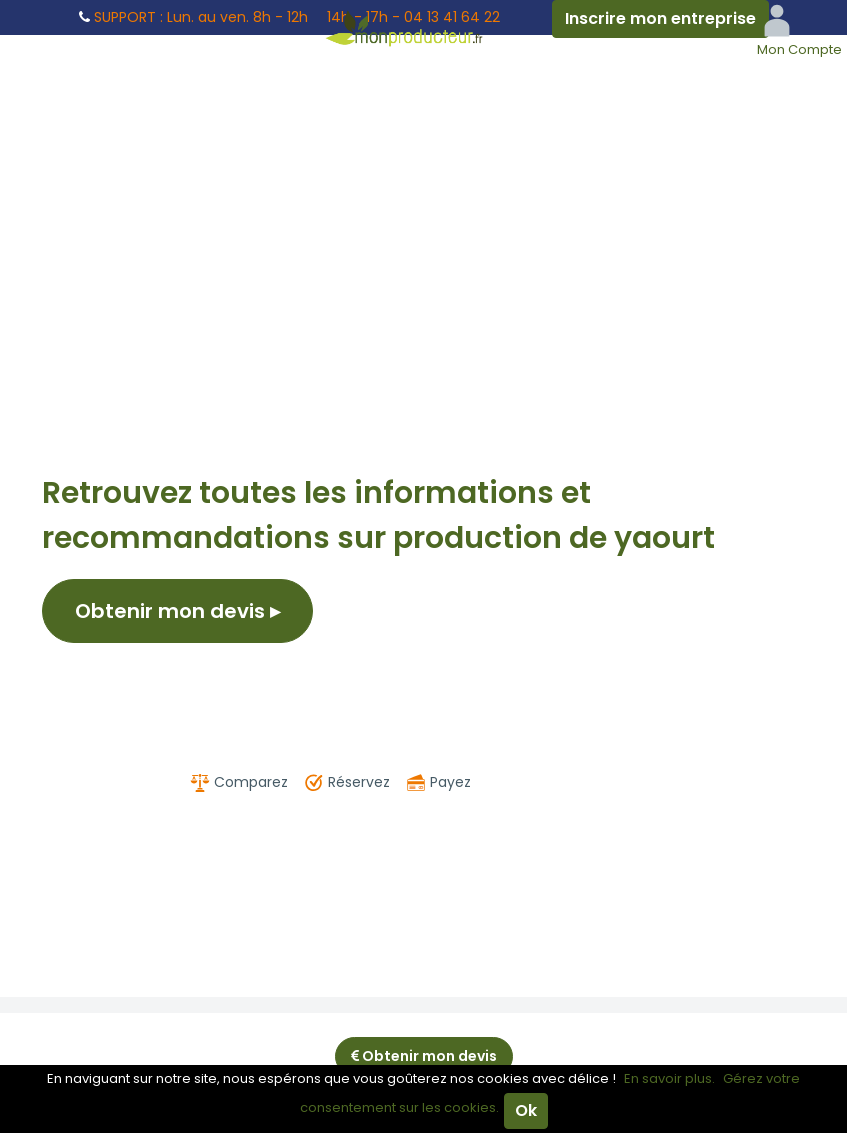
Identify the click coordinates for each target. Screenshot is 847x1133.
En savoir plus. (669, 1078)
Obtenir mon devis (177, 611)
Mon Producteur (424, 28)
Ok (526, 1110)
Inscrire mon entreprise (660, 18)
